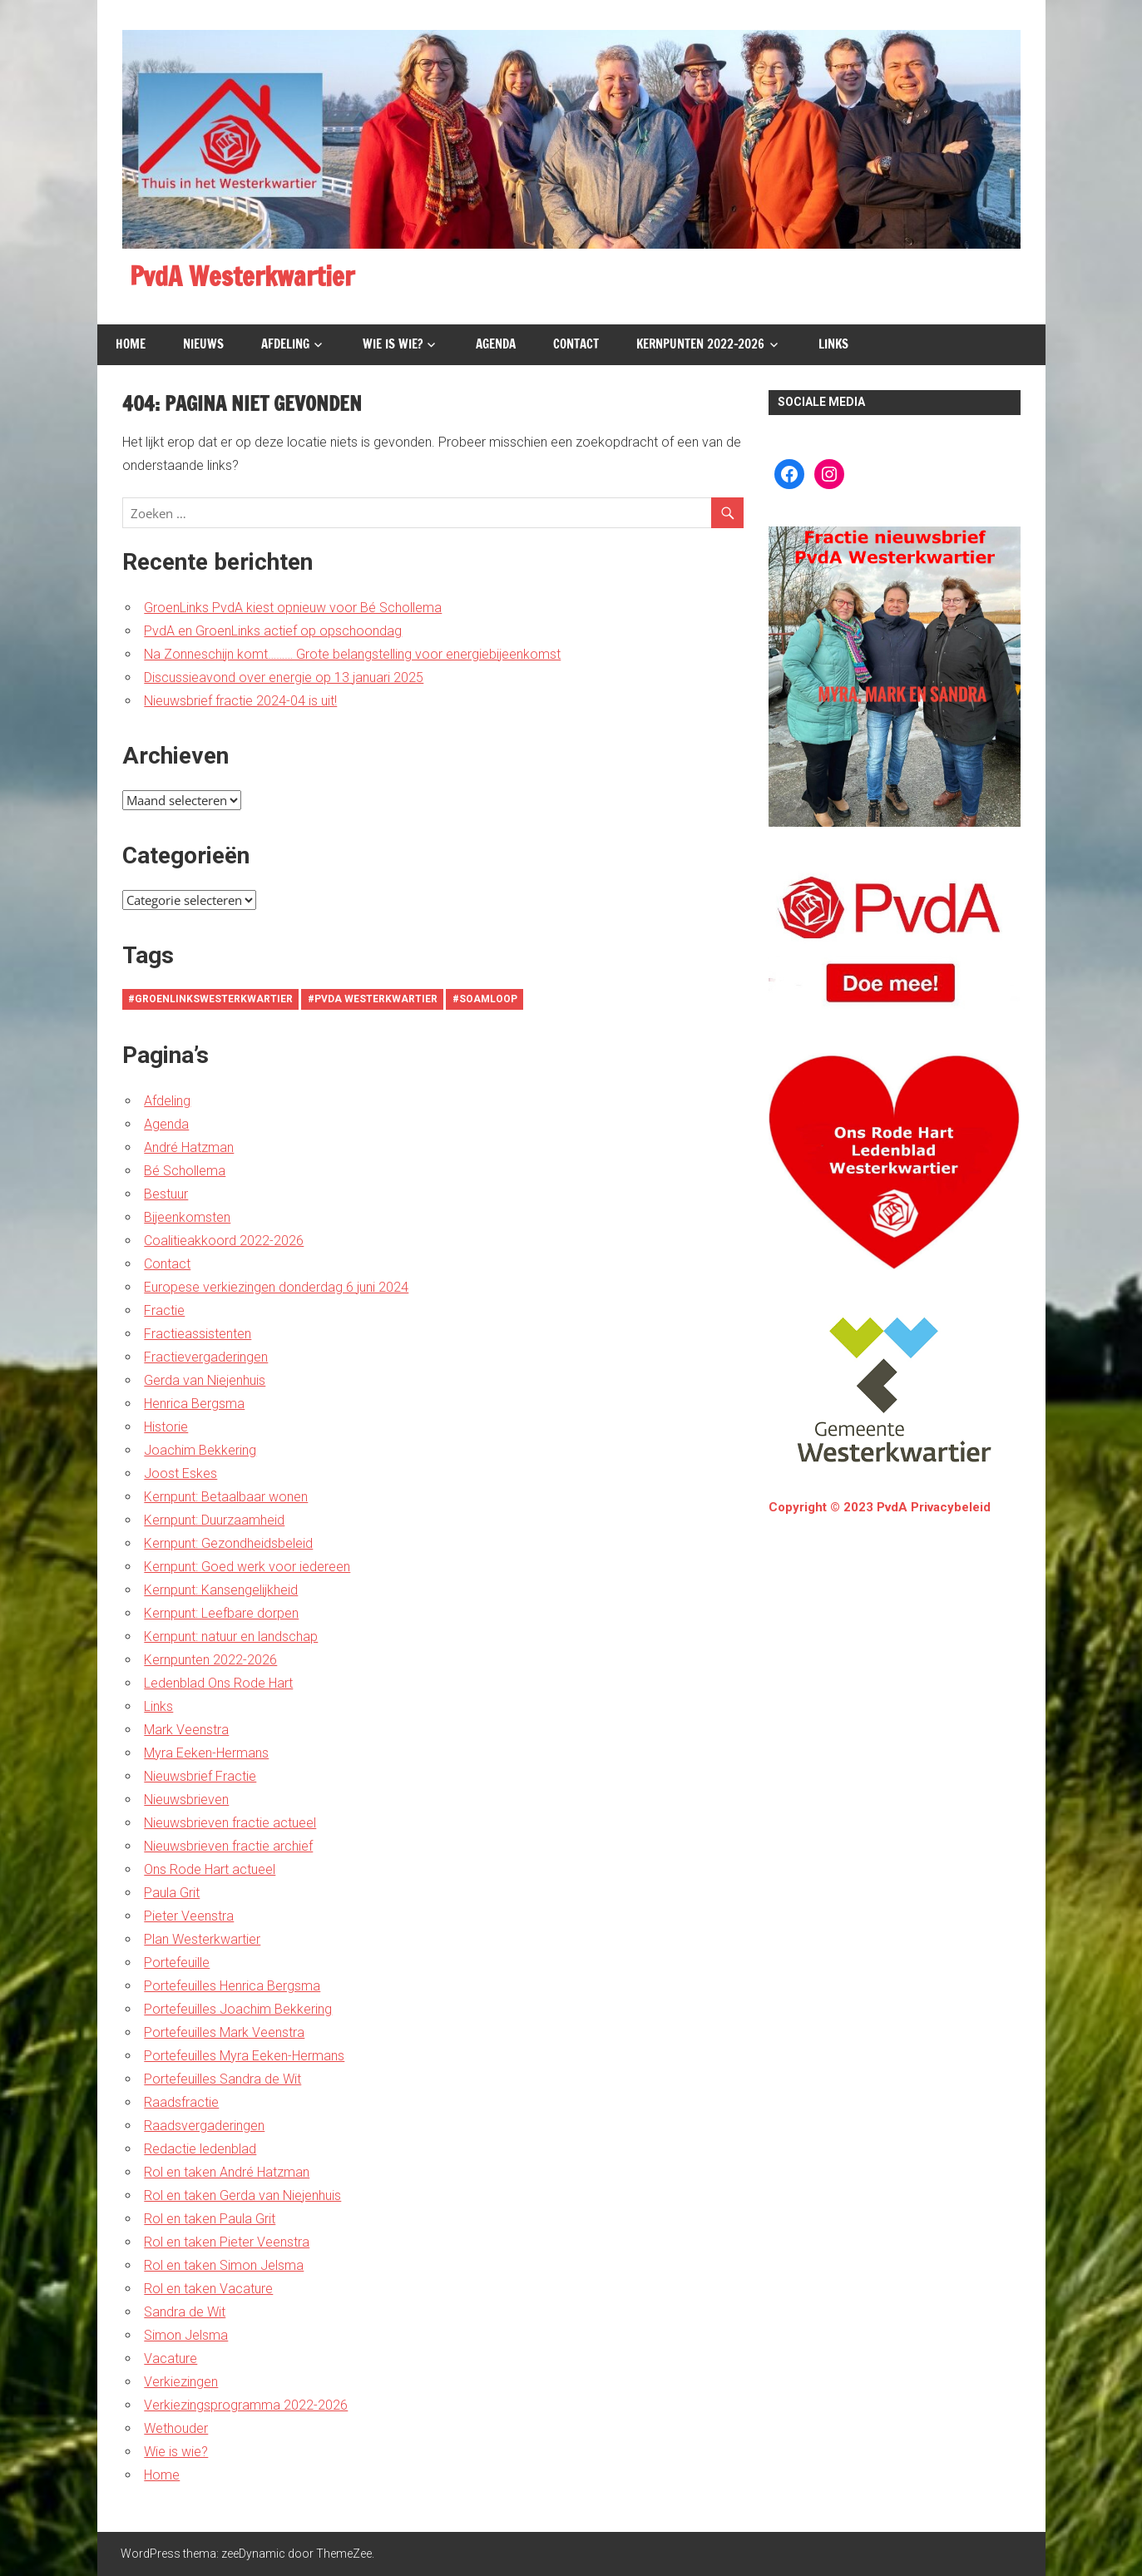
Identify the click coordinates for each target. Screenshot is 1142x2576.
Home (131, 344)
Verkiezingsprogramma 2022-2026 (246, 2405)
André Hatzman (189, 1147)
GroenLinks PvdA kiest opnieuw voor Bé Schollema (293, 608)
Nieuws (203, 344)
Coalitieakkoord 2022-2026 (224, 1240)
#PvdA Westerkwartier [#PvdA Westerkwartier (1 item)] (373, 999)
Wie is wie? (393, 344)
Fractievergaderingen (206, 1357)
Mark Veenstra (186, 1730)
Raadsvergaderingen (204, 2125)
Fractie (164, 1310)
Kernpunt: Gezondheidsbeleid (228, 1543)
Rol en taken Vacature (208, 2289)
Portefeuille (177, 1962)
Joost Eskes (180, 1473)
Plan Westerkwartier (202, 1939)
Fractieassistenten (197, 1334)
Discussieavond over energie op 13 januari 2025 (283, 677)
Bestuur (166, 1194)
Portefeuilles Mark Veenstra (224, 2032)
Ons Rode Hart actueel (209, 1869)
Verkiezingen (181, 2382)
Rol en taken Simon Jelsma (224, 2265)
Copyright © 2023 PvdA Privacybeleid (880, 1507)
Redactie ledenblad (200, 2149)
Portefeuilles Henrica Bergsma (232, 1986)
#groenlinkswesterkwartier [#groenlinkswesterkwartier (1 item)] (210, 999)
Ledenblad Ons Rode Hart (218, 1683)
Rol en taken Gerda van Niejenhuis (242, 2195)
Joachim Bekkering (200, 1450)
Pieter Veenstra (189, 1916)
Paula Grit (172, 1893)
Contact (576, 344)
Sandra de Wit (184, 2312)
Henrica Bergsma (194, 1404)
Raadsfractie (181, 2102)
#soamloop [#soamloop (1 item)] (484, 999)
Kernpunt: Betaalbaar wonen (226, 1497)
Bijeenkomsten (187, 1217)
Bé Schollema (184, 1171)
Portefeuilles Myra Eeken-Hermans (244, 2056)
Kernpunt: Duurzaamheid (214, 1520)
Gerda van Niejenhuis (204, 1380)
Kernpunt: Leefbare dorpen (221, 1613)
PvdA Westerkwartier (247, 276)
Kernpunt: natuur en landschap (231, 1636)
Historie (166, 1427)
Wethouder (176, 2428)
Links (833, 344)
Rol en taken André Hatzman (226, 2172)
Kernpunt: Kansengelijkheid (221, 1590)
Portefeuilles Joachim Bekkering (238, 2009)
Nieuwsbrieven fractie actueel (230, 1823)
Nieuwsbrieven (186, 1799)
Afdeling (285, 344)
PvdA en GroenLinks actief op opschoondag (273, 631)
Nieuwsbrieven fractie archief (228, 1846)
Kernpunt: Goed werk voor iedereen (247, 1567)
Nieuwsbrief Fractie (200, 1776)
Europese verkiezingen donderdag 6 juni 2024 (276, 1287)
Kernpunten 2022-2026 (700, 344)
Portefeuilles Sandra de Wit (222, 2079)
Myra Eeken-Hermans (206, 1753)
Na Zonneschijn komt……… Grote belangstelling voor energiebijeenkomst (352, 654)
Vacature (170, 2358)
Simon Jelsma (186, 2335)
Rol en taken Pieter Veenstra (226, 2242)
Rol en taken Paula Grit (209, 2219)
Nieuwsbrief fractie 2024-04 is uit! (240, 701)
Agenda (496, 344)
